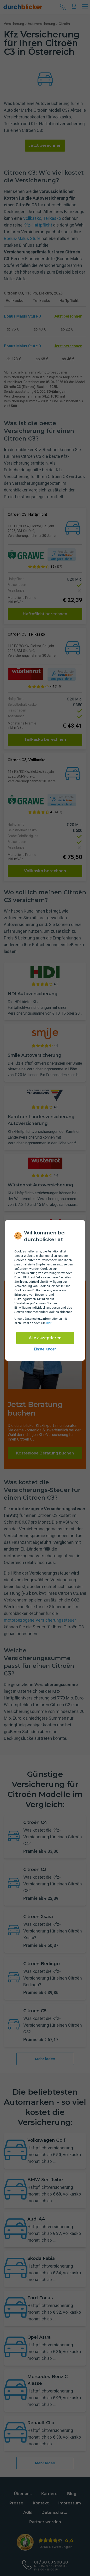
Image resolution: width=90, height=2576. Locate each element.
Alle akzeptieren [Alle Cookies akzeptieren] (45, 1338)
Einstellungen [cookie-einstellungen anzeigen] (45, 1349)
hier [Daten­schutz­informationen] (48, 1323)
